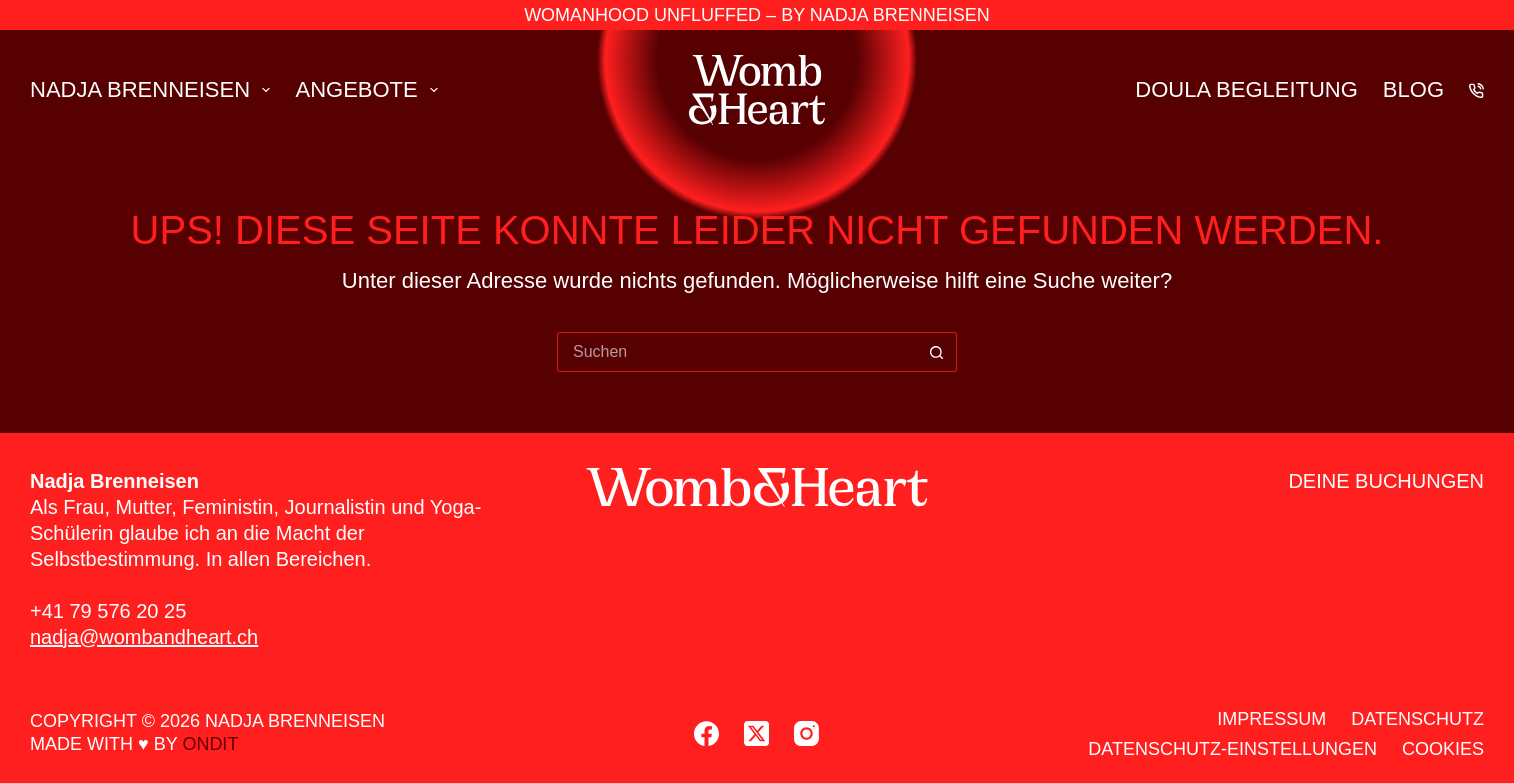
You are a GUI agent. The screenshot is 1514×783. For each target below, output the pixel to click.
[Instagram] (806, 733)
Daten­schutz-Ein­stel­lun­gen (1232, 749)
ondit (210, 744)
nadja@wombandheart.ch (144, 637)
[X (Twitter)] (756, 733)
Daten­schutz (1417, 719)
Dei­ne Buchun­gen (1386, 481)
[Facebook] (706, 733)
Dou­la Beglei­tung (1246, 89)
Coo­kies (1443, 749)
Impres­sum (1271, 719)
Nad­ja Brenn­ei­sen (154, 89)
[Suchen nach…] (737, 352)
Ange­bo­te (370, 89)
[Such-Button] (937, 352)
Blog (1413, 89)
